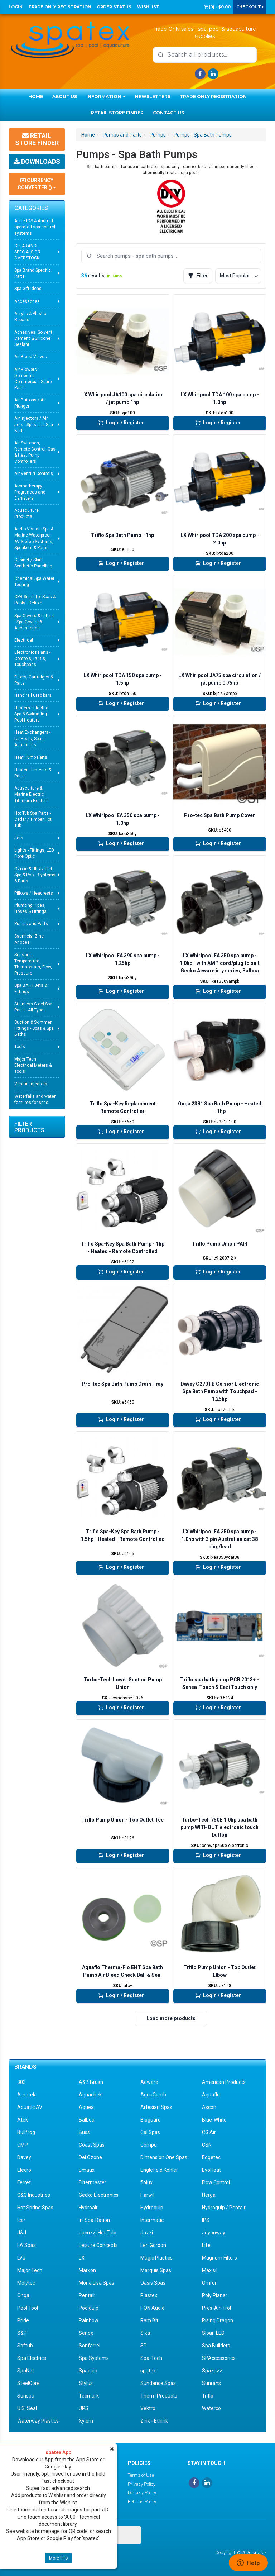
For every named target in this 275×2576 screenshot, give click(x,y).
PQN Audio (152, 2308)
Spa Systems (94, 2358)
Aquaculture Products (26, 513)
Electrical (23, 640)
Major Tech (29, 2270)
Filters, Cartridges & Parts (33, 680)
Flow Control (216, 2182)
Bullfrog (26, 2132)
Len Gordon (153, 2245)
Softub (25, 2345)
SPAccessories (219, 2358)
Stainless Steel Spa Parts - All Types (33, 1007)
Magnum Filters (219, 2258)
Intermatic (152, 2220)
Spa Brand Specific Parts (32, 273)
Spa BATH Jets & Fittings (30, 988)
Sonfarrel (89, 2345)
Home (35, 96)
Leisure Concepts (98, 2245)
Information (106, 96)
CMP (22, 2145)
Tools (19, 1046)
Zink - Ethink (154, 2421)
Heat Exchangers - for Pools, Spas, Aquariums (32, 738)
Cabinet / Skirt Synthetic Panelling (33, 562)
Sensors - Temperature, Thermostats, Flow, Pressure (33, 964)
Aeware (149, 2082)
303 (21, 2082)
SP (143, 2345)
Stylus (86, 2383)
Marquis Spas (155, 2270)
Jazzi (146, 2232)
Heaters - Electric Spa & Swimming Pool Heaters (31, 714)
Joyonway (213, 2232)
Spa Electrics (31, 2358)
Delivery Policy (142, 2492)
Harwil (147, 2195)
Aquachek (90, 2095)
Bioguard (150, 2120)
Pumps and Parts (31, 923)
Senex (86, 2333)
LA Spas (26, 2245)
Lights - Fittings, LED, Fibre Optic (34, 853)
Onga (23, 2295)
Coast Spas (92, 2145)
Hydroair (88, 2207)
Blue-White (214, 2120)
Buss (84, 2132)
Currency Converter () (37, 183)
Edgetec (211, 2157)
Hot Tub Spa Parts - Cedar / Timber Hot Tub (33, 819)
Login (16, 6)
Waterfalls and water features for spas (35, 1099)
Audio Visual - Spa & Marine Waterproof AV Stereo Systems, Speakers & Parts (33, 538)
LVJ (21, 2258)
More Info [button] (58, 2558)
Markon (87, 2270)
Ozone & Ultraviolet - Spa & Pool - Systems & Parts (35, 875)
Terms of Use (141, 2475)
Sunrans (211, 2383)
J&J (21, 2232)
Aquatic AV (29, 2107)
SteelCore (28, 2383)
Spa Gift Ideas (28, 288)
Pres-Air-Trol (216, 2308)
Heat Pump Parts (30, 757)
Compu (148, 2145)
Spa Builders (216, 2345)
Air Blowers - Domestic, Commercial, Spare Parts (33, 378)
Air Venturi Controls (33, 473)
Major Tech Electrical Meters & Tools (33, 1065)
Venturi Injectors (30, 1083)
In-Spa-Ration (94, 2220)
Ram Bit (149, 2320)
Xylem (86, 2421)
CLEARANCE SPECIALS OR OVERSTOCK (27, 252)
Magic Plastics (156, 2258)
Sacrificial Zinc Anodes (29, 939)
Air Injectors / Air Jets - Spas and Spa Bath (33, 424)
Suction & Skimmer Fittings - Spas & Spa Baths (34, 1028)
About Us (64, 96)
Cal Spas (150, 2132)
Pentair (87, 2295)
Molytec (26, 2283)
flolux (146, 2182)
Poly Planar (214, 2295)
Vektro (147, 2408)
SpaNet (25, 2370)
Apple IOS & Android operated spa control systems (34, 226)
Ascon (209, 2107)
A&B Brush (91, 2082)
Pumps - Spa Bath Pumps (203, 135)
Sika (145, 2333)
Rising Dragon (217, 2320)
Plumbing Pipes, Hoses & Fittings (30, 908)
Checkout (250, 6)
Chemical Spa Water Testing (34, 581)
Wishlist (148, 6)
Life (206, 2245)
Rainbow (88, 2320)
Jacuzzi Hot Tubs (98, 2232)
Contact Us (168, 112)
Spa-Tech (151, 2358)
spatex (148, 2370)
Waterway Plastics (38, 2421)
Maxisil (209, 2270)
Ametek (26, 2095)
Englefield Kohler (159, 2170)
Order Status (114, 6)
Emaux (87, 2170)
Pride (23, 2320)
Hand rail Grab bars (33, 695)
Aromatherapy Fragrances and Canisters (29, 492)
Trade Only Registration (59, 6)
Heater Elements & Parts (32, 772)
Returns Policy (142, 2501)
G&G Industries (33, 2195)
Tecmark (89, 2396)
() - (217, 6)
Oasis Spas (152, 2283)
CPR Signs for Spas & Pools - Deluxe (35, 599)
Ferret (24, 2182)
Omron (210, 2283)
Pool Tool (27, 2308)
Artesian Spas (156, 2107)
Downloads (37, 161)
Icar (21, 2220)
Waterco (211, 2408)
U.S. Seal (27, 2408)
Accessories (27, 301)
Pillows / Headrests (33, 893)
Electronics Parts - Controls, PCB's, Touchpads (32, 658)
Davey (24, 2157)
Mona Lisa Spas (96, 2283)
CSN (207, 2145)
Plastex (148, 2295)
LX (82, 2258)
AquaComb (153, 2095)
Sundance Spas (158, 2383)
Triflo (207, 2396)
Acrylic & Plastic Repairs (30, 316)
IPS (205, 2220)
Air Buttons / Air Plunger (30, 403)
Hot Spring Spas (35, 2207)
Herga (209, 2195)
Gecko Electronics (99, 2195)
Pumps (158, 135)
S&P (22, 2333)
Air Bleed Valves (30, 356)
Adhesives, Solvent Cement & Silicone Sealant (33, 338)
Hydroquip (151, 2207)
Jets (18, 838)
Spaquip (88, 2370)
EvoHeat (211, 2170)
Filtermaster (92, 2182)
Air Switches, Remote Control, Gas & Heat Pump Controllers (35, 452)
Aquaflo (211, 2095)
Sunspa (25, 2396)
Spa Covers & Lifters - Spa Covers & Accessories (34, 621)
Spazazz (212, 2370)
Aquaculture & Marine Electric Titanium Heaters (31, 794)
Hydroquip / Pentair (224, 2207)
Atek (22, 2120)
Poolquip (88, 2308)
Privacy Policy (141, 2484)
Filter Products (29, 1127)
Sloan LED (213, 2333)
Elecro (24, 2170)
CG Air (209, 2132)
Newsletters (152, 96)
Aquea (86, 2107)
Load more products (171, 2018)
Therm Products (158, 2396)
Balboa (87, 2120)
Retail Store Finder (117, 112)
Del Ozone (90, 2157)
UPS (83, 2408)
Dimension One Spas (163, 2157)
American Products (224, 2082)
